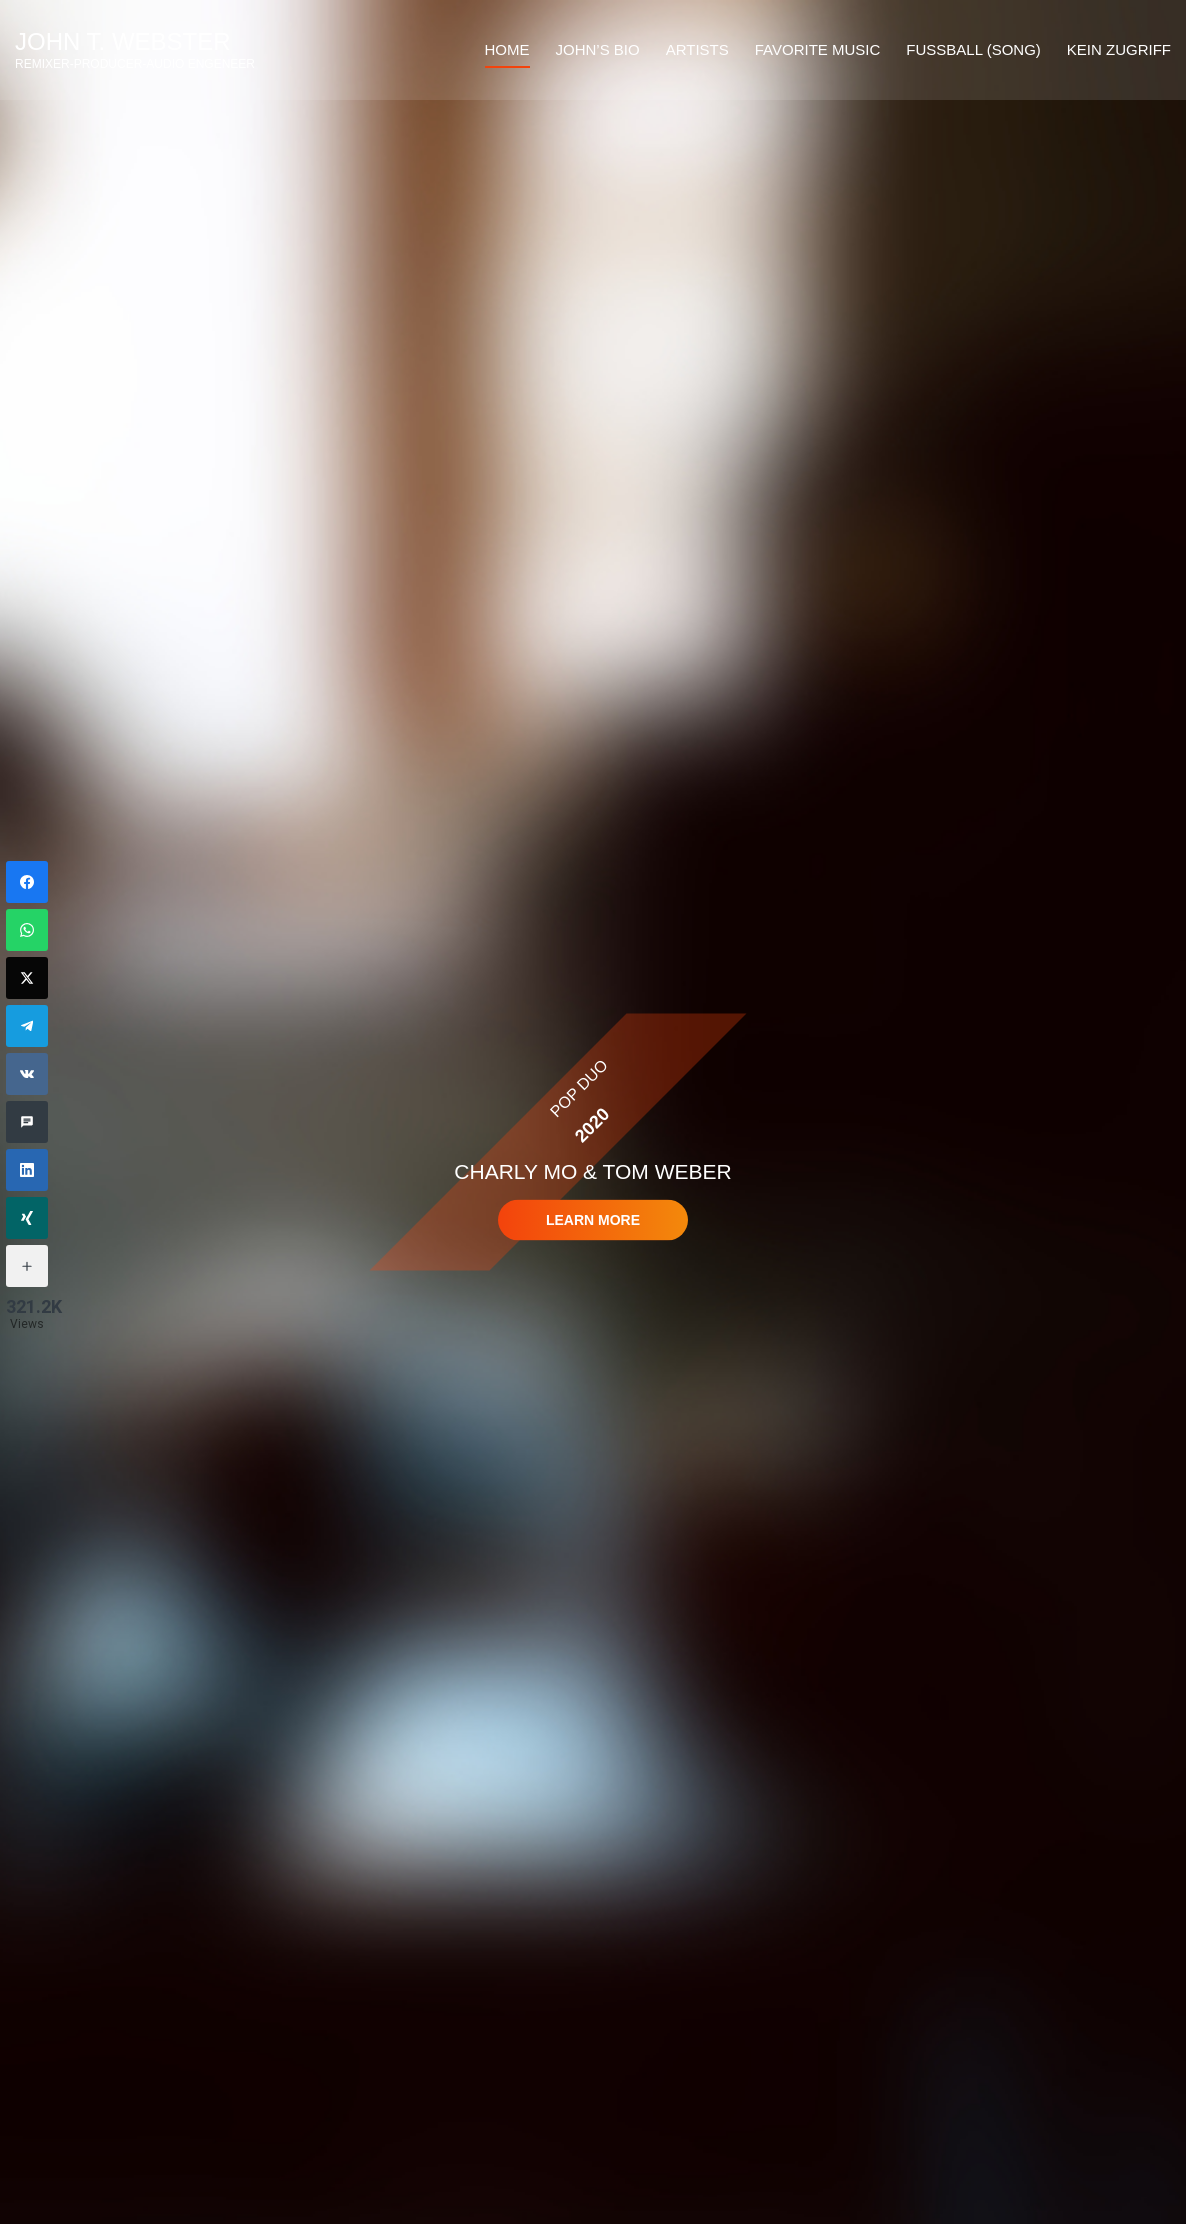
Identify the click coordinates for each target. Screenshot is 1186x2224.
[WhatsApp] (27, 930)
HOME (507, 49)
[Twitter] (27, 978)
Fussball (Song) (973, 49)
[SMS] (27, 1122)
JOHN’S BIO (598, 49)
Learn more (593, 1220)
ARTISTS (697, 49)
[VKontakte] (27, 1074)
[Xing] (27, 1218)
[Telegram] (27, 1026)
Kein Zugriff (1119, 49)
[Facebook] (27, 882)
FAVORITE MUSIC (818, 49)
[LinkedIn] (27, 1170)
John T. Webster (123, 41)
